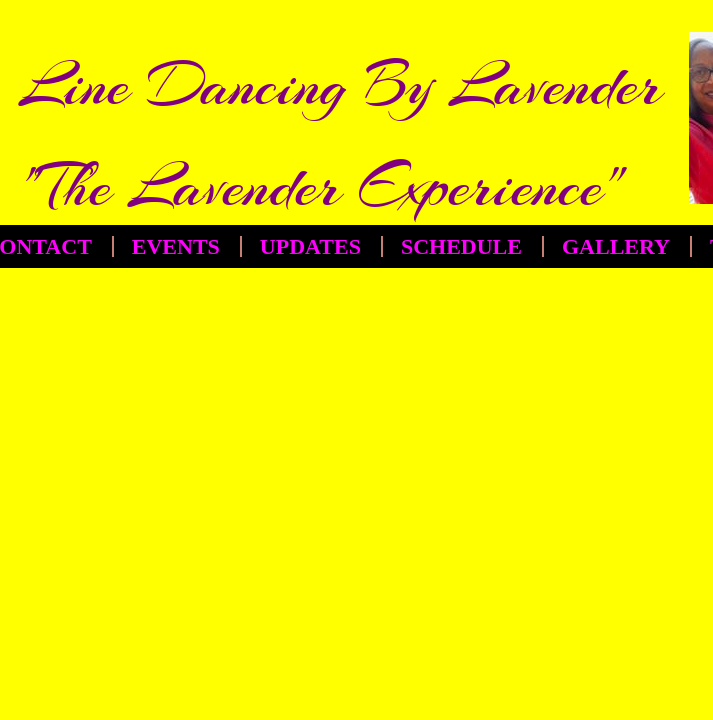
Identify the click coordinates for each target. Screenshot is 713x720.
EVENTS (176, 246)
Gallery (616, 246)
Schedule (461, 246)
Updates (310, 246)
